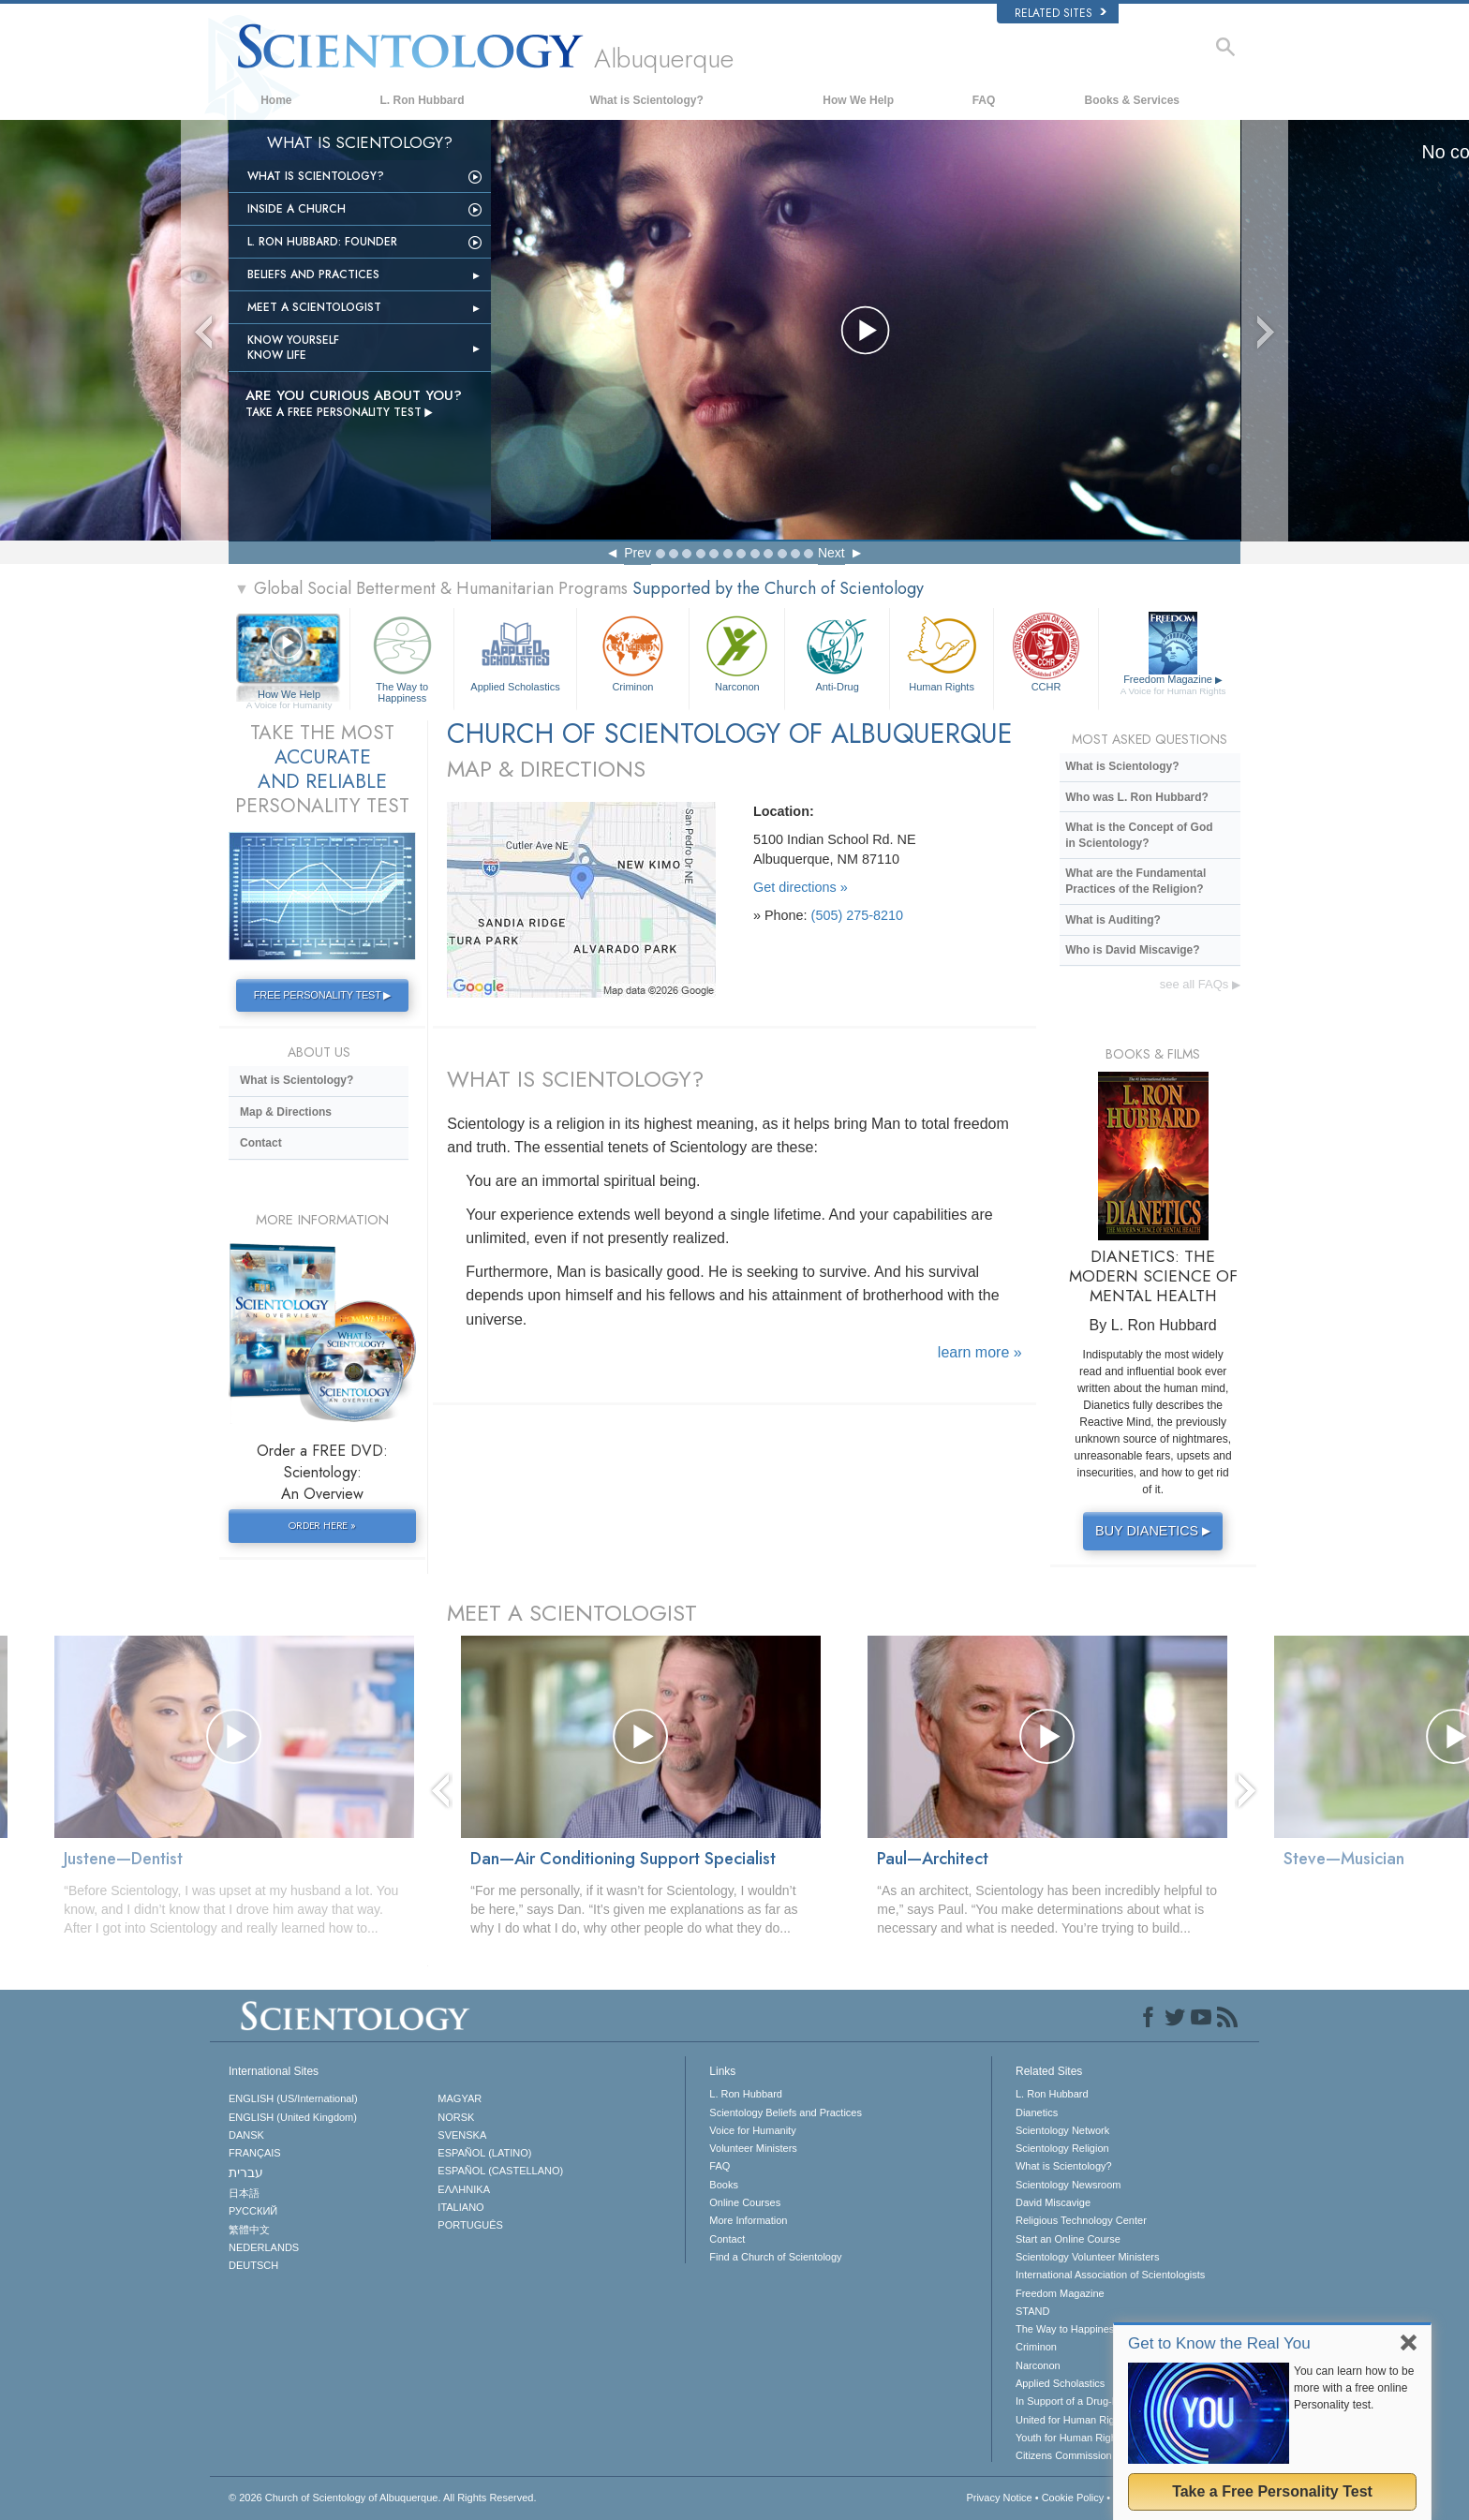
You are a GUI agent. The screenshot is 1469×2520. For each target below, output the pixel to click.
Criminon (633, 651)
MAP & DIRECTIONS (546, 768)
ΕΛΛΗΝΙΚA (464, 2189)
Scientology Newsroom (1068, 2184)
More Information (748, 2220)
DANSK (246, 2135)
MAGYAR (460, 2098)
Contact (261, 1142)
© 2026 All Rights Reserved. (383, 2497)
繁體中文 (249, 2229)
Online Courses (744, 2202)
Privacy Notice (998, 2497)
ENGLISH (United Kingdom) (293, 2117)
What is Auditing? (1113, 919)
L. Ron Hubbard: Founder (322, 241)
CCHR (1045, 651)
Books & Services (1132, 100)
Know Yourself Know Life (293, 347)
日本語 (244, 2193)
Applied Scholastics (515, 651)
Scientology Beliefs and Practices (785, 2112)
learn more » (980, 1352)
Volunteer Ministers (753, 2148)
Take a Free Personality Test (1272, 2491)
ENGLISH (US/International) (293, 2098)
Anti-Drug (836, 651)
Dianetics (1037, 2112)
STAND (1032, 2311)
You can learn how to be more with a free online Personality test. (1354, 2387)
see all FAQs (1200, 984)
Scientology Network (1062, 2130)
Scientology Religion (1062, 2148)
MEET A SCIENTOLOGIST (572, 1612)
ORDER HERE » (322, 1525)
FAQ (984, 100)
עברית (246, 2172)
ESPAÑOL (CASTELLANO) (500, 2170)
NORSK (456, 2117)
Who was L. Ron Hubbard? (1137, 797)
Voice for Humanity (752, 2130)
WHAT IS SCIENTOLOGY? (575, 1078)
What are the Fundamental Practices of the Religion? (1135, 881)
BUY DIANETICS (1155, 1530)
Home (275, 100)
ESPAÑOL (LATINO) (484, 2152)
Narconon (736, 651)
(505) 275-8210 (857, 915)
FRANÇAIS (255, 2152)
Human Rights (941, 651)
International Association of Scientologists (1110, 2274)
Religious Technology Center (1081, 2220)
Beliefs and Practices (313, 274)
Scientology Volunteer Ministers (1087, 2256)
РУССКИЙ (253, 2210)
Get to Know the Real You (1219, 2343)
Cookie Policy (1073, 2497)
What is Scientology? (646, 100)
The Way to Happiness (402, 656)
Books (723, 2184)
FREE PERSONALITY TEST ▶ (322, 995)
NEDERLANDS (264, 2247)
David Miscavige (1053, 2202)
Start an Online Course (1068, 2239)
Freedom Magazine (1173, 685)
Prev (637, 552)
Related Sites (1060, 13)
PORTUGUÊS (470, 2225)
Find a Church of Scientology (775, 2256)
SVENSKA (462, 2135)
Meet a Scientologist (314, 307)
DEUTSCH (253, 2265)
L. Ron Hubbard (422, 100)
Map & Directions (286, 1112)
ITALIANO (460, 2207)
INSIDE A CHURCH (296, 208)
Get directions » (800, 887)
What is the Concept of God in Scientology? (1138, 835)
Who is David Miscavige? (1132, 949)
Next (831, 552)
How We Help (858, 100)
